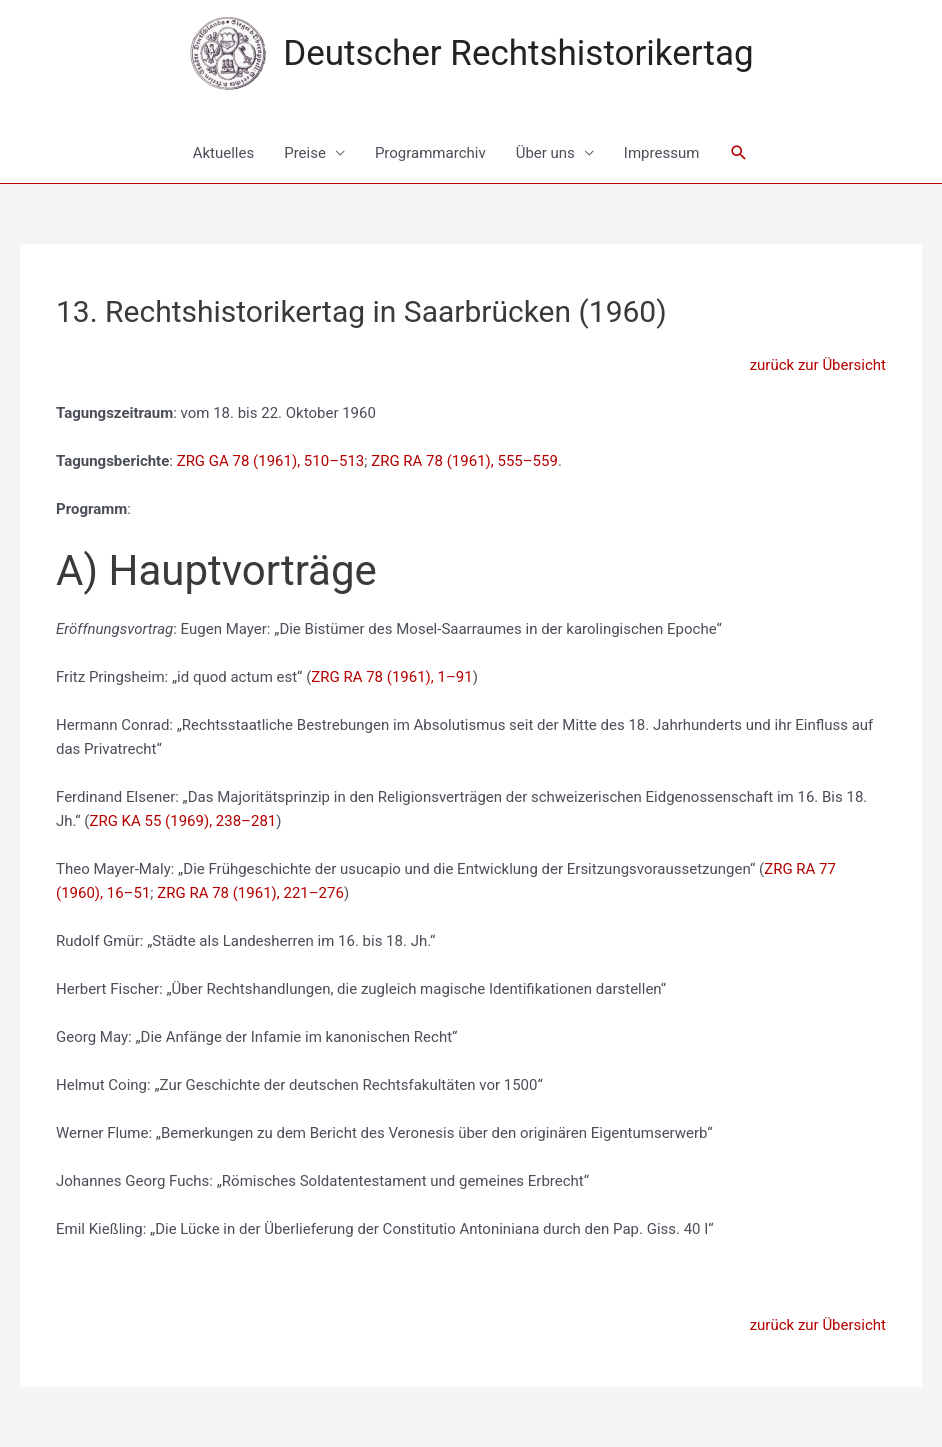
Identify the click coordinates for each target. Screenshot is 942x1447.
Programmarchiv (430, 153)
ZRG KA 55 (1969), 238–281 (182, 821)
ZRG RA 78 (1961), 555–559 (464, 461)
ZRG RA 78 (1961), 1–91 (391, 677)
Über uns (545, 153)
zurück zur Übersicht (818, 365)
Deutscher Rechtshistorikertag (518, 53)
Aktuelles (224, 153)
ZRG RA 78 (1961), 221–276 (250, 893)
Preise (305, 153)
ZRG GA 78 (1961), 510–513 (271, 461)
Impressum (661, 153)
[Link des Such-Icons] (739, 153)
